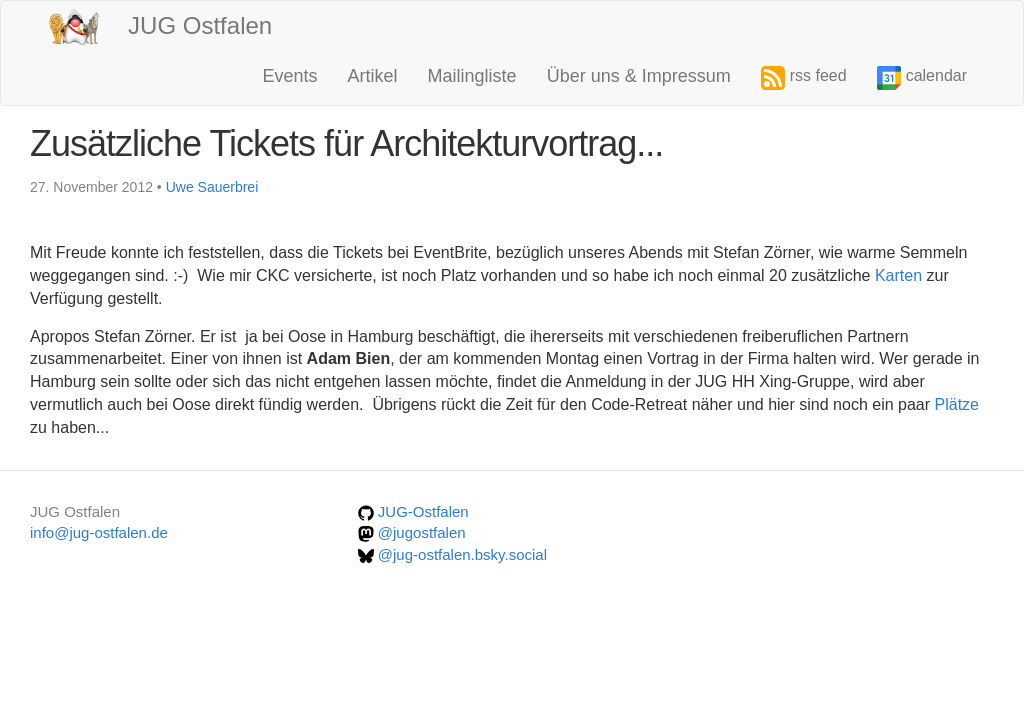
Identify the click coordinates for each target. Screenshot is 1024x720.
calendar (922, 78)
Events (290, 76)
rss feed (804, 78)
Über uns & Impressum (639, 76)
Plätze (957, 404)
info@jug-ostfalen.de (99, 532)
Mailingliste (472, 76)
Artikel (373, 76)
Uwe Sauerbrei (212, 187)
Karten (901, 275)
